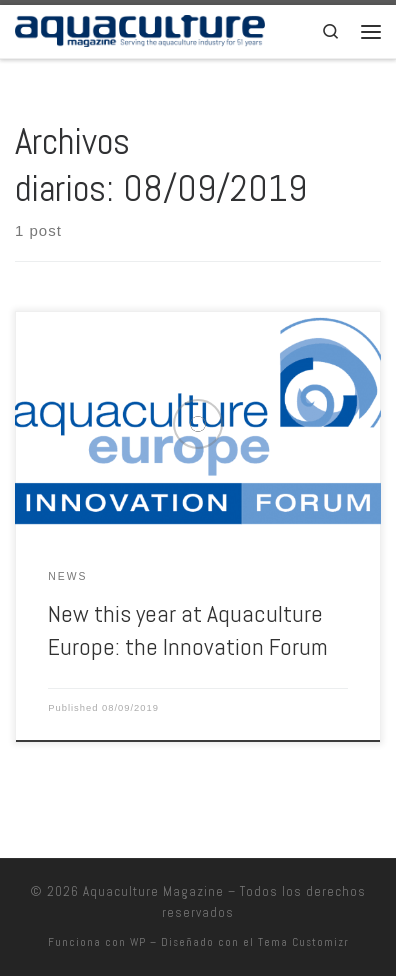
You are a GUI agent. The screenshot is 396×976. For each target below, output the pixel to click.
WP (138, 942)
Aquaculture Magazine (153, 891)
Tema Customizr (303, 942)
